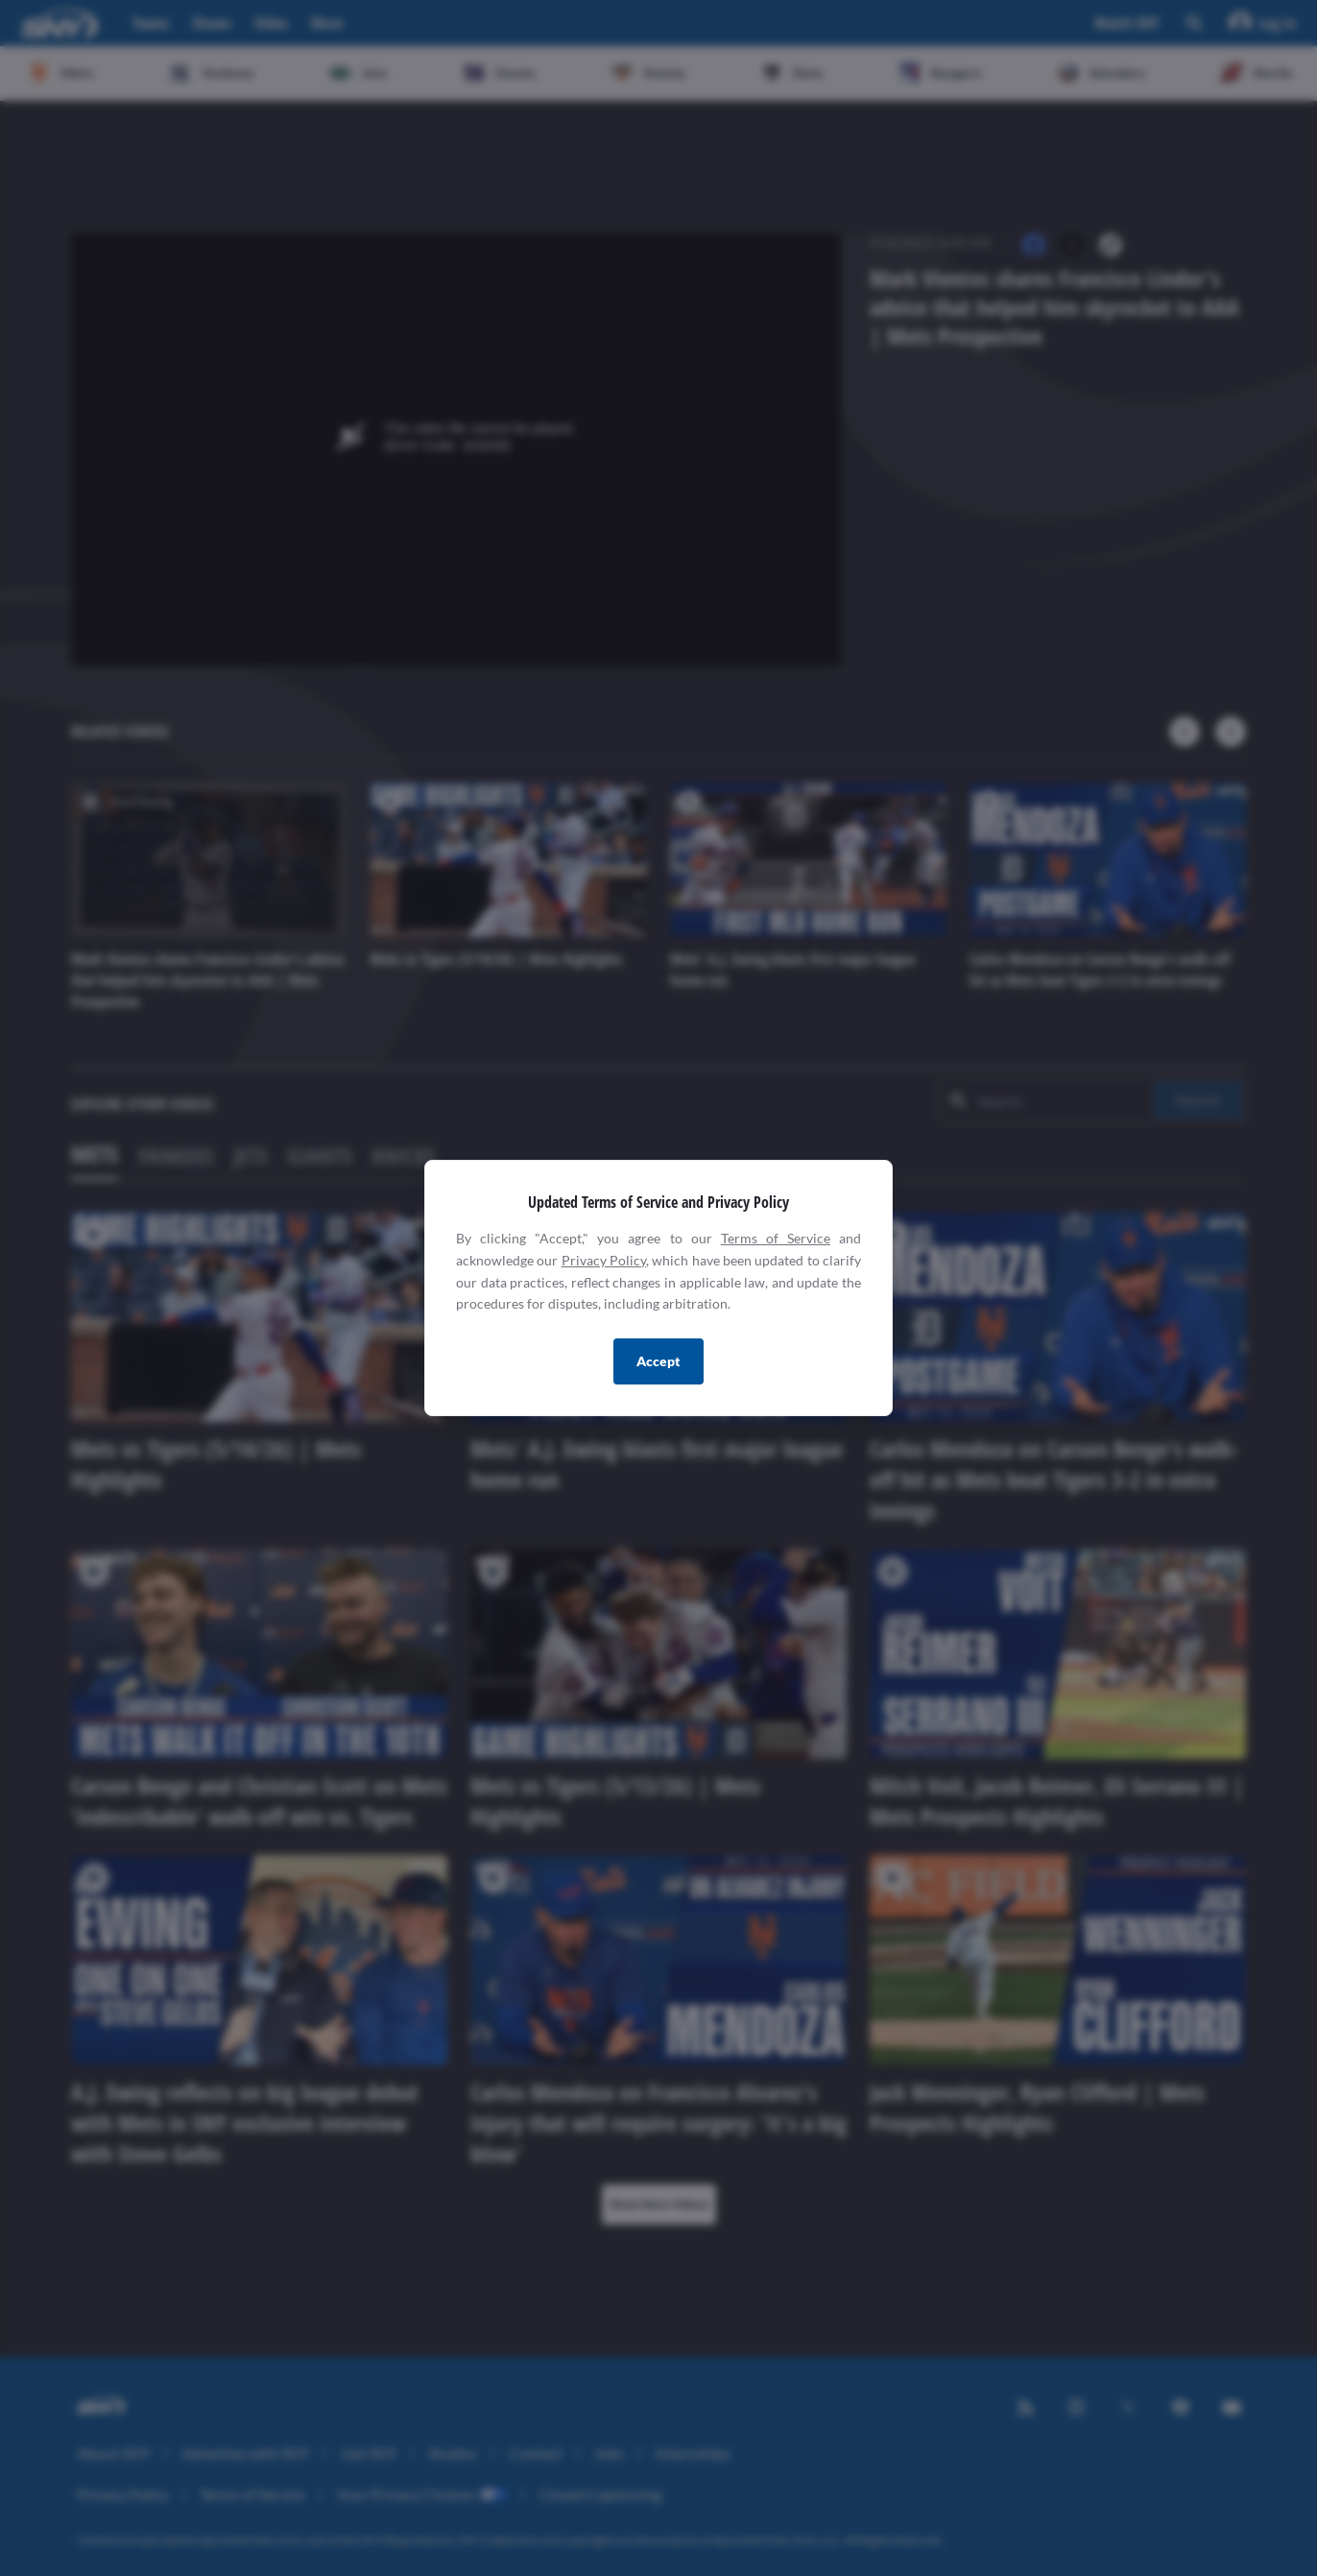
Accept (658, 1361)
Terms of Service (775, 1238)
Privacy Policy (604, 1260)
